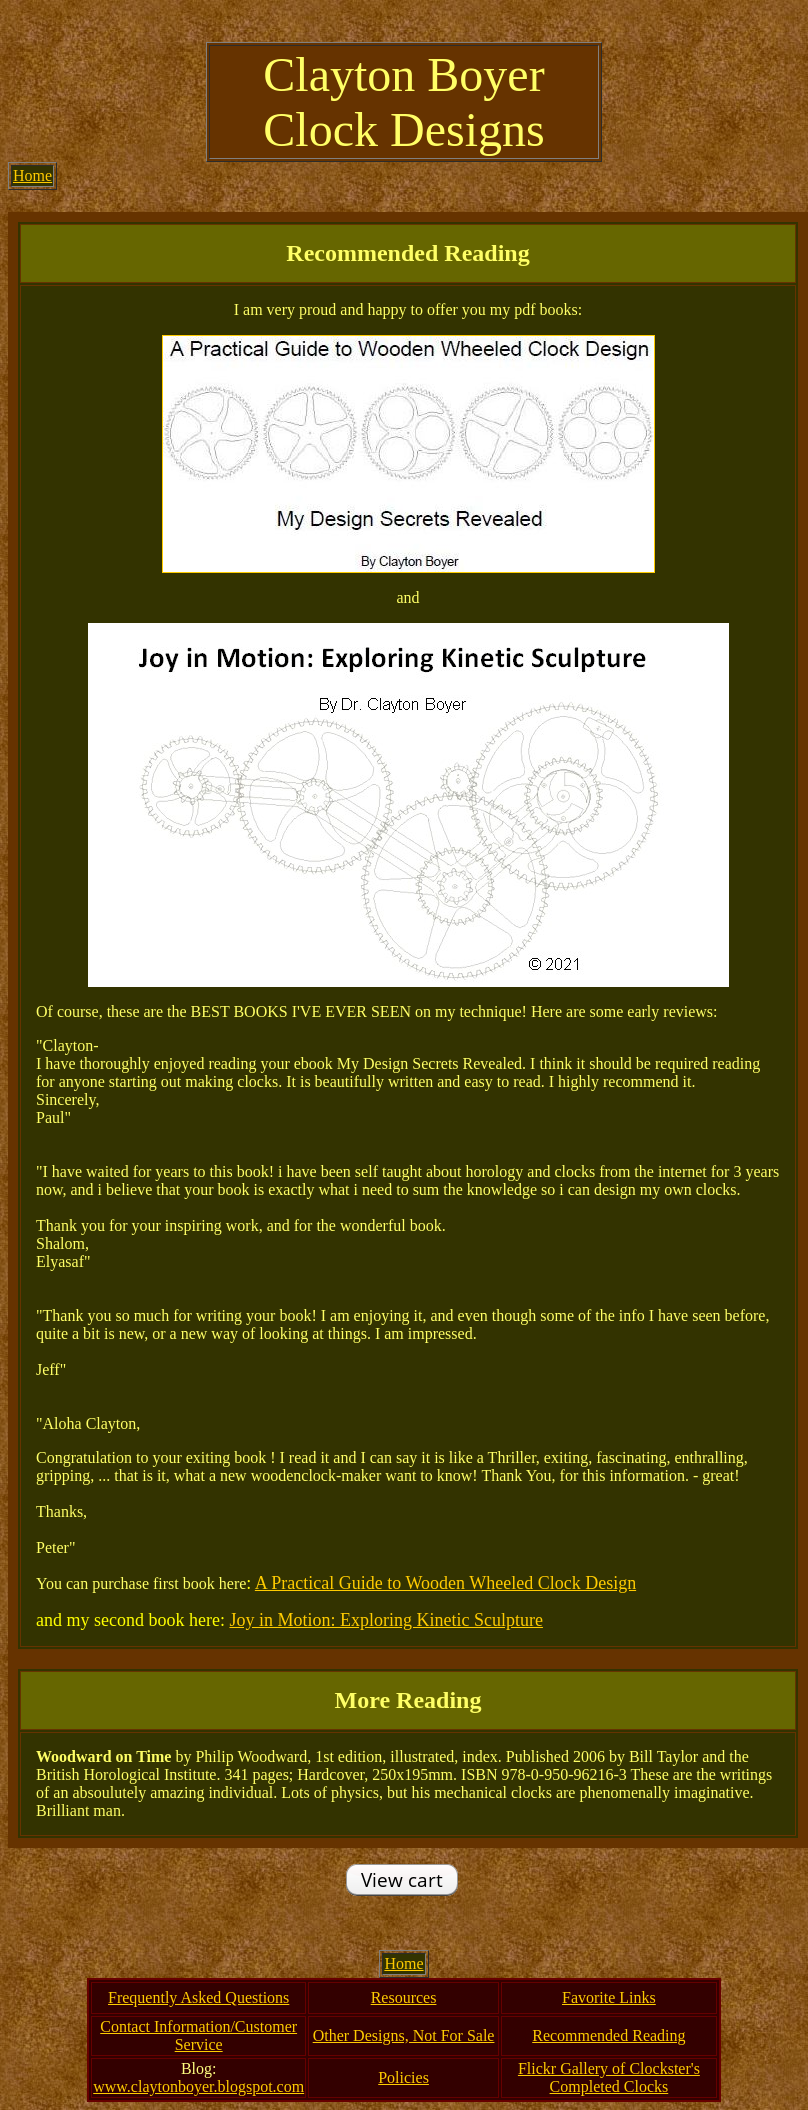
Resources (404, 1997)
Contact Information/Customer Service (198, 2035)
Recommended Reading (608, 2035)
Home (32, 175)
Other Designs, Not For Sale (404, 2035)
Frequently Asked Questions (198, 1997)
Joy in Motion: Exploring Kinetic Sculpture (385, 1620)
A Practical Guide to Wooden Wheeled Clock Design (445, 1583)
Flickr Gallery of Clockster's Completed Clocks (609, 2077)
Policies (403, 2077)
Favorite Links (609, 1997)
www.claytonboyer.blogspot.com (198, 2086)
